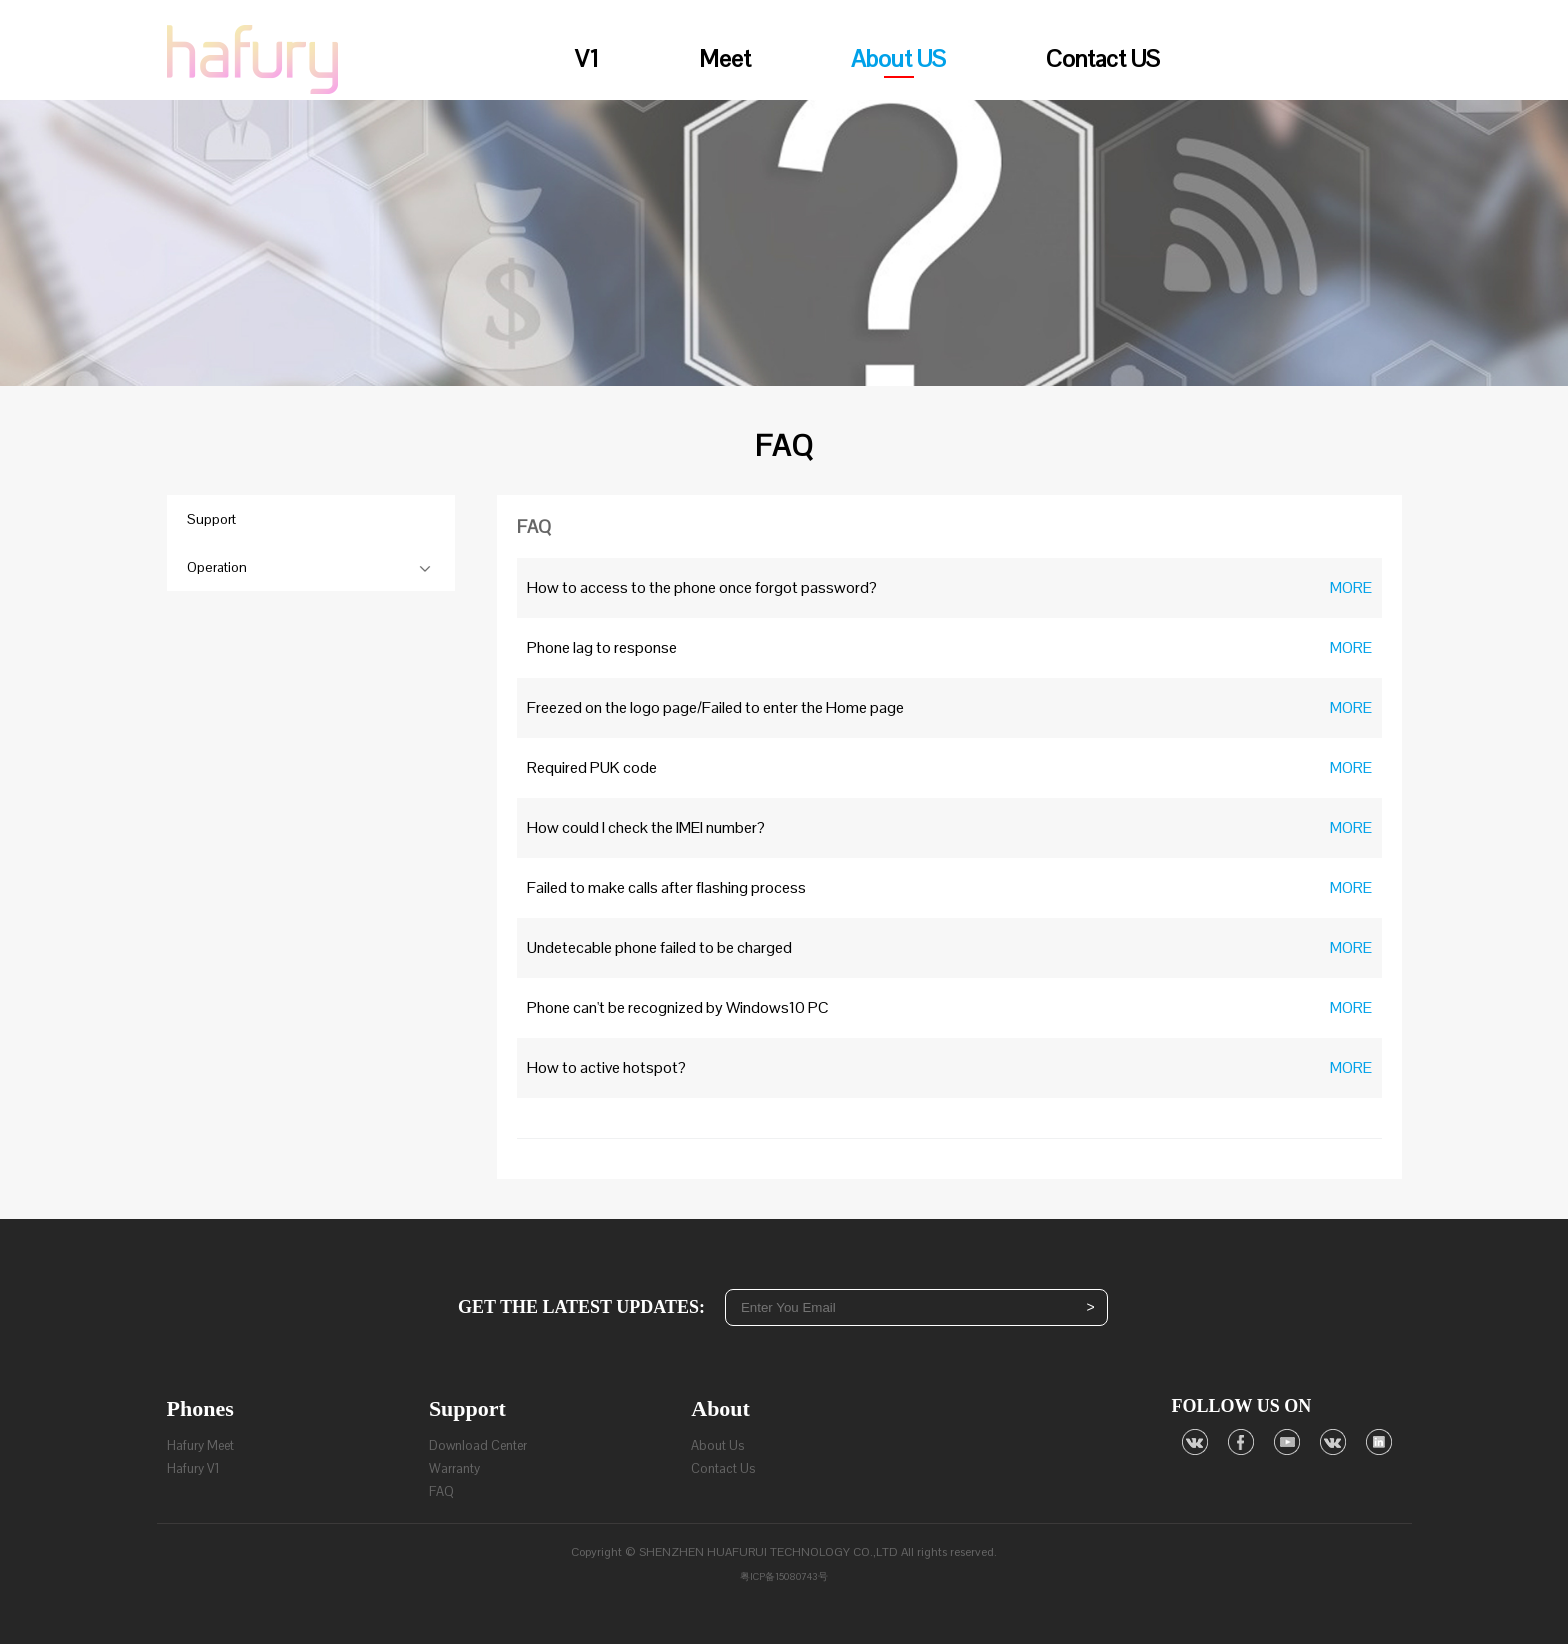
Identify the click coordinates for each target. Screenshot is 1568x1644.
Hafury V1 (193, 1468)
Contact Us (723, 1468)
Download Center (478, 1445)
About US (898, 60)
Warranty (454, 1468)
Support (211, 519)
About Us (717, 1445)
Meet (725, 58)
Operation (217, 567)
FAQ (441, 1491)
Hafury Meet (200, 1445)
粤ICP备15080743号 (784, 1576)
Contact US (1103, 58)
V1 (587, 58)
